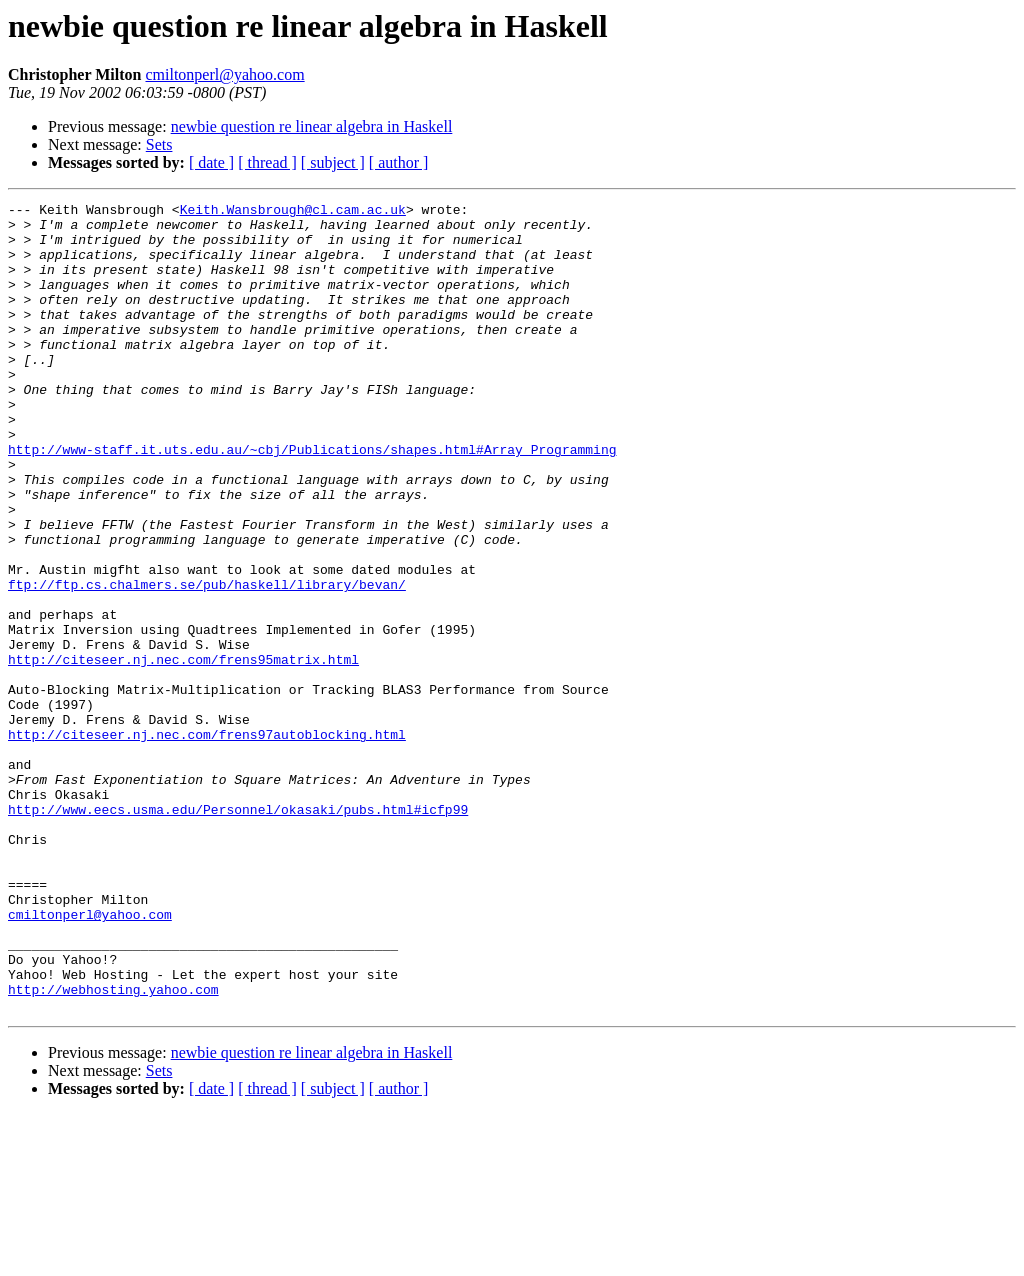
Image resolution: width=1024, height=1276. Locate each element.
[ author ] (399, 162)
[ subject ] (333, 162)
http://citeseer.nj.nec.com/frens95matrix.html (183, 752)
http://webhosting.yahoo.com (113, 1148)
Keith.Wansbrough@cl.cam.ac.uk (293, 212)
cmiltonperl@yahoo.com (224, 74)
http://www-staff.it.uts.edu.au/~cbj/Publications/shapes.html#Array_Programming (312, 500)
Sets (159, 144)
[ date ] (211, 162)
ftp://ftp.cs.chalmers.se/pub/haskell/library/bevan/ (207, 662)
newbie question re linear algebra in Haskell (312, 126)
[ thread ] (267, 162)
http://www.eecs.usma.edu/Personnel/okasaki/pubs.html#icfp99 (238, 932)
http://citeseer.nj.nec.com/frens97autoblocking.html (207, 842)
